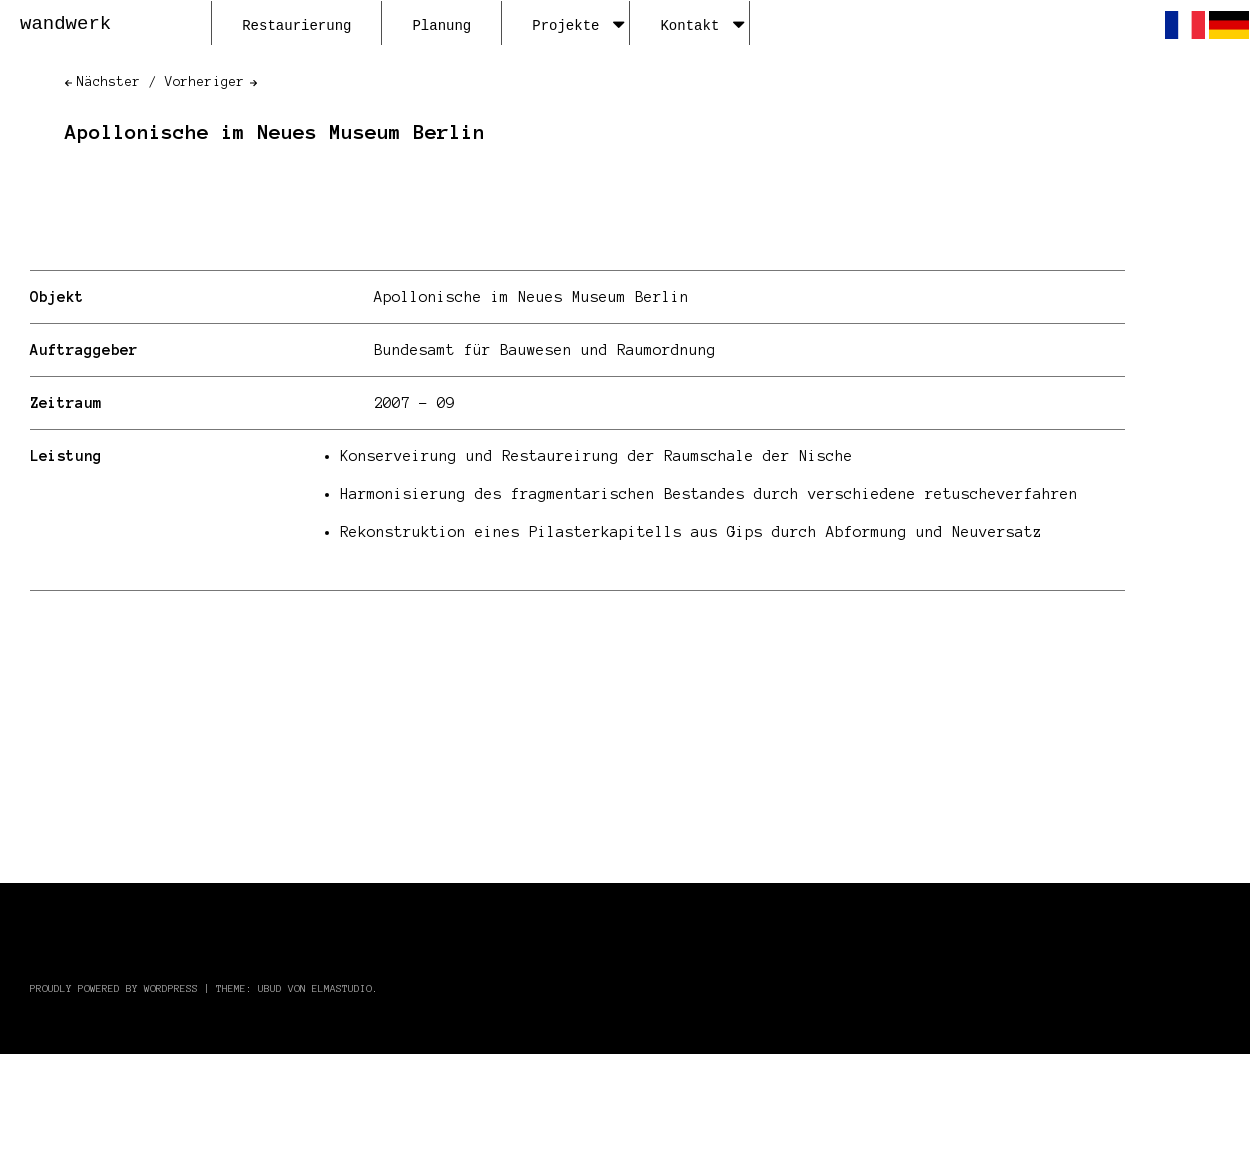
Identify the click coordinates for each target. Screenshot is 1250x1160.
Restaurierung (296, 26)
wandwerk (65, 24)
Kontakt (702, 26)
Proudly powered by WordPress (114, 988)
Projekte (578, 26)
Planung (441, 26)
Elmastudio (342, 988)
